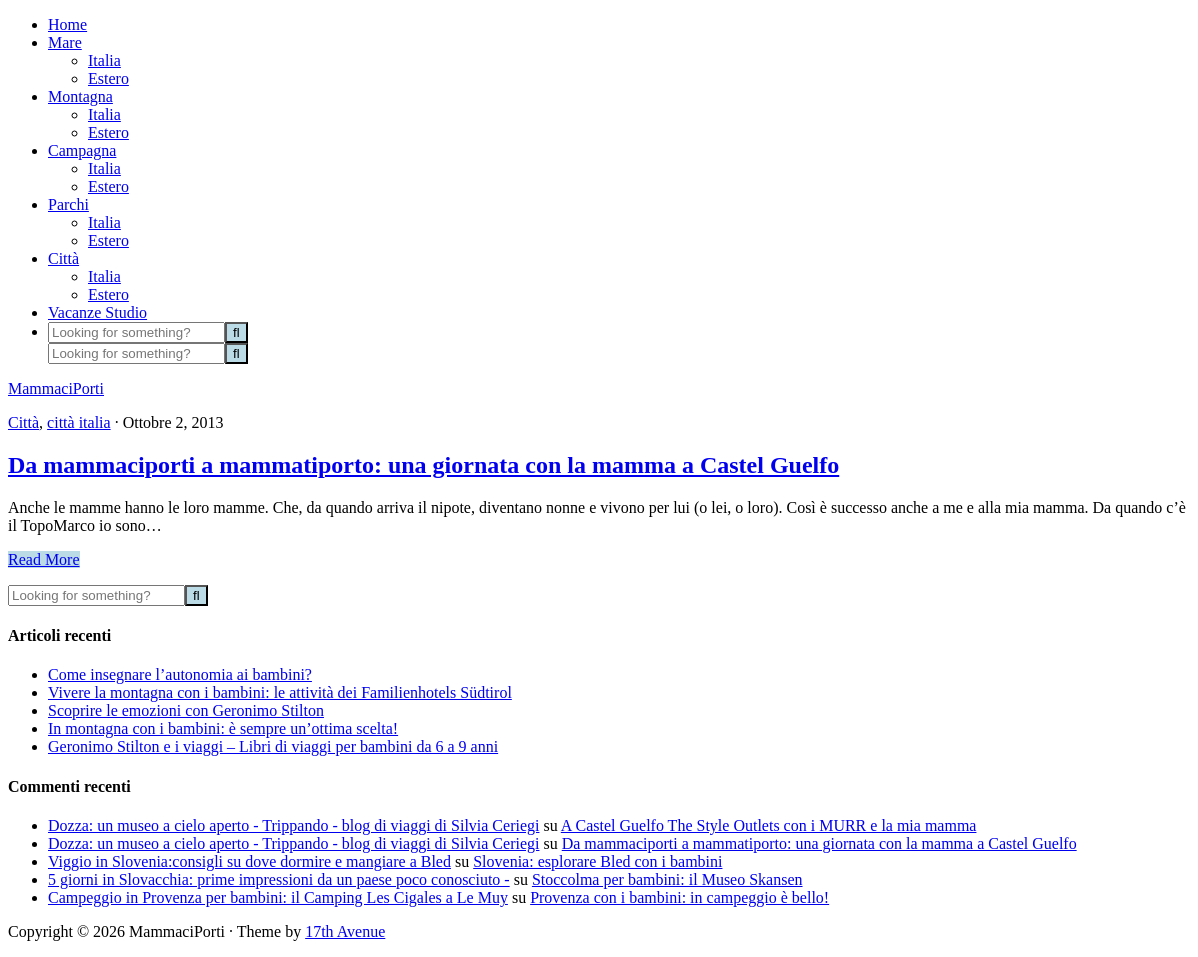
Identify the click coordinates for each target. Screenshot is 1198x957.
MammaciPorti (56, 388)
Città (23, 422)
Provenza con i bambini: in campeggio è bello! (679, 897)
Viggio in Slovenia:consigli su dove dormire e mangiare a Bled (249, 861)
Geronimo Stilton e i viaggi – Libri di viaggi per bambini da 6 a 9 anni (273, 746)
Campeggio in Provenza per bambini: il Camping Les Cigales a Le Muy (278, 897)
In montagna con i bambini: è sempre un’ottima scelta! (223, 728)
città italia (79, 422)
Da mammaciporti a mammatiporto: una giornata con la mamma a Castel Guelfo (423, 465)
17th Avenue (345, 931)
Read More (44, 559)
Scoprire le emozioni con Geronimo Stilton (186, 710)
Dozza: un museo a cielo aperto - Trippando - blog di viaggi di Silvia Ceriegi (293, 825)
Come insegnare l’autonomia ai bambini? (180, 674)
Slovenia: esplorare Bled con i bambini (597, 861)
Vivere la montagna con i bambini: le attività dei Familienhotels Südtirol (280, 692)
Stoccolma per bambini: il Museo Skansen (667, 879)
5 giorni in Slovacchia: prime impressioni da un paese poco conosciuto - (279, 879)
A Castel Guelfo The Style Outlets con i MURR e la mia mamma (769, 825)
